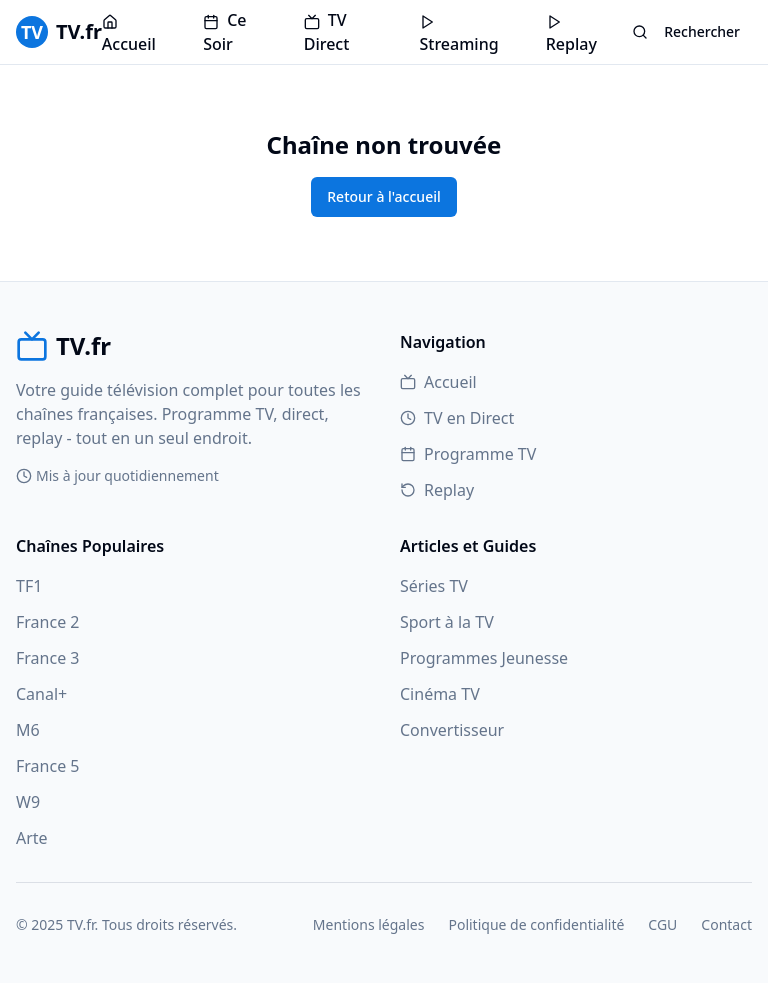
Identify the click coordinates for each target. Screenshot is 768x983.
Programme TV (468, 454)
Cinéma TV (440, 694)
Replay (571, 34)
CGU (662, 924)
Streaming (458, 34)
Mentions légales (369, 924)
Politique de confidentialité (536, 924)
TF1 (29, 586)
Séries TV (434, 586)
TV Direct (327, 32)
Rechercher (686, 31)
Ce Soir (224, 32)
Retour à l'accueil (383, 196)
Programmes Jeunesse (484, 658)
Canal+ (41, 694)
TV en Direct (457, 418)
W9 (28, 802)
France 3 (47, 658)
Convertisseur (452, 730)
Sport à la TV (447, 622)
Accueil (129, 34)
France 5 (47, 766)
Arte (32, 838)
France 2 (47, 622)
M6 (28, 730)
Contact (726, 924)
